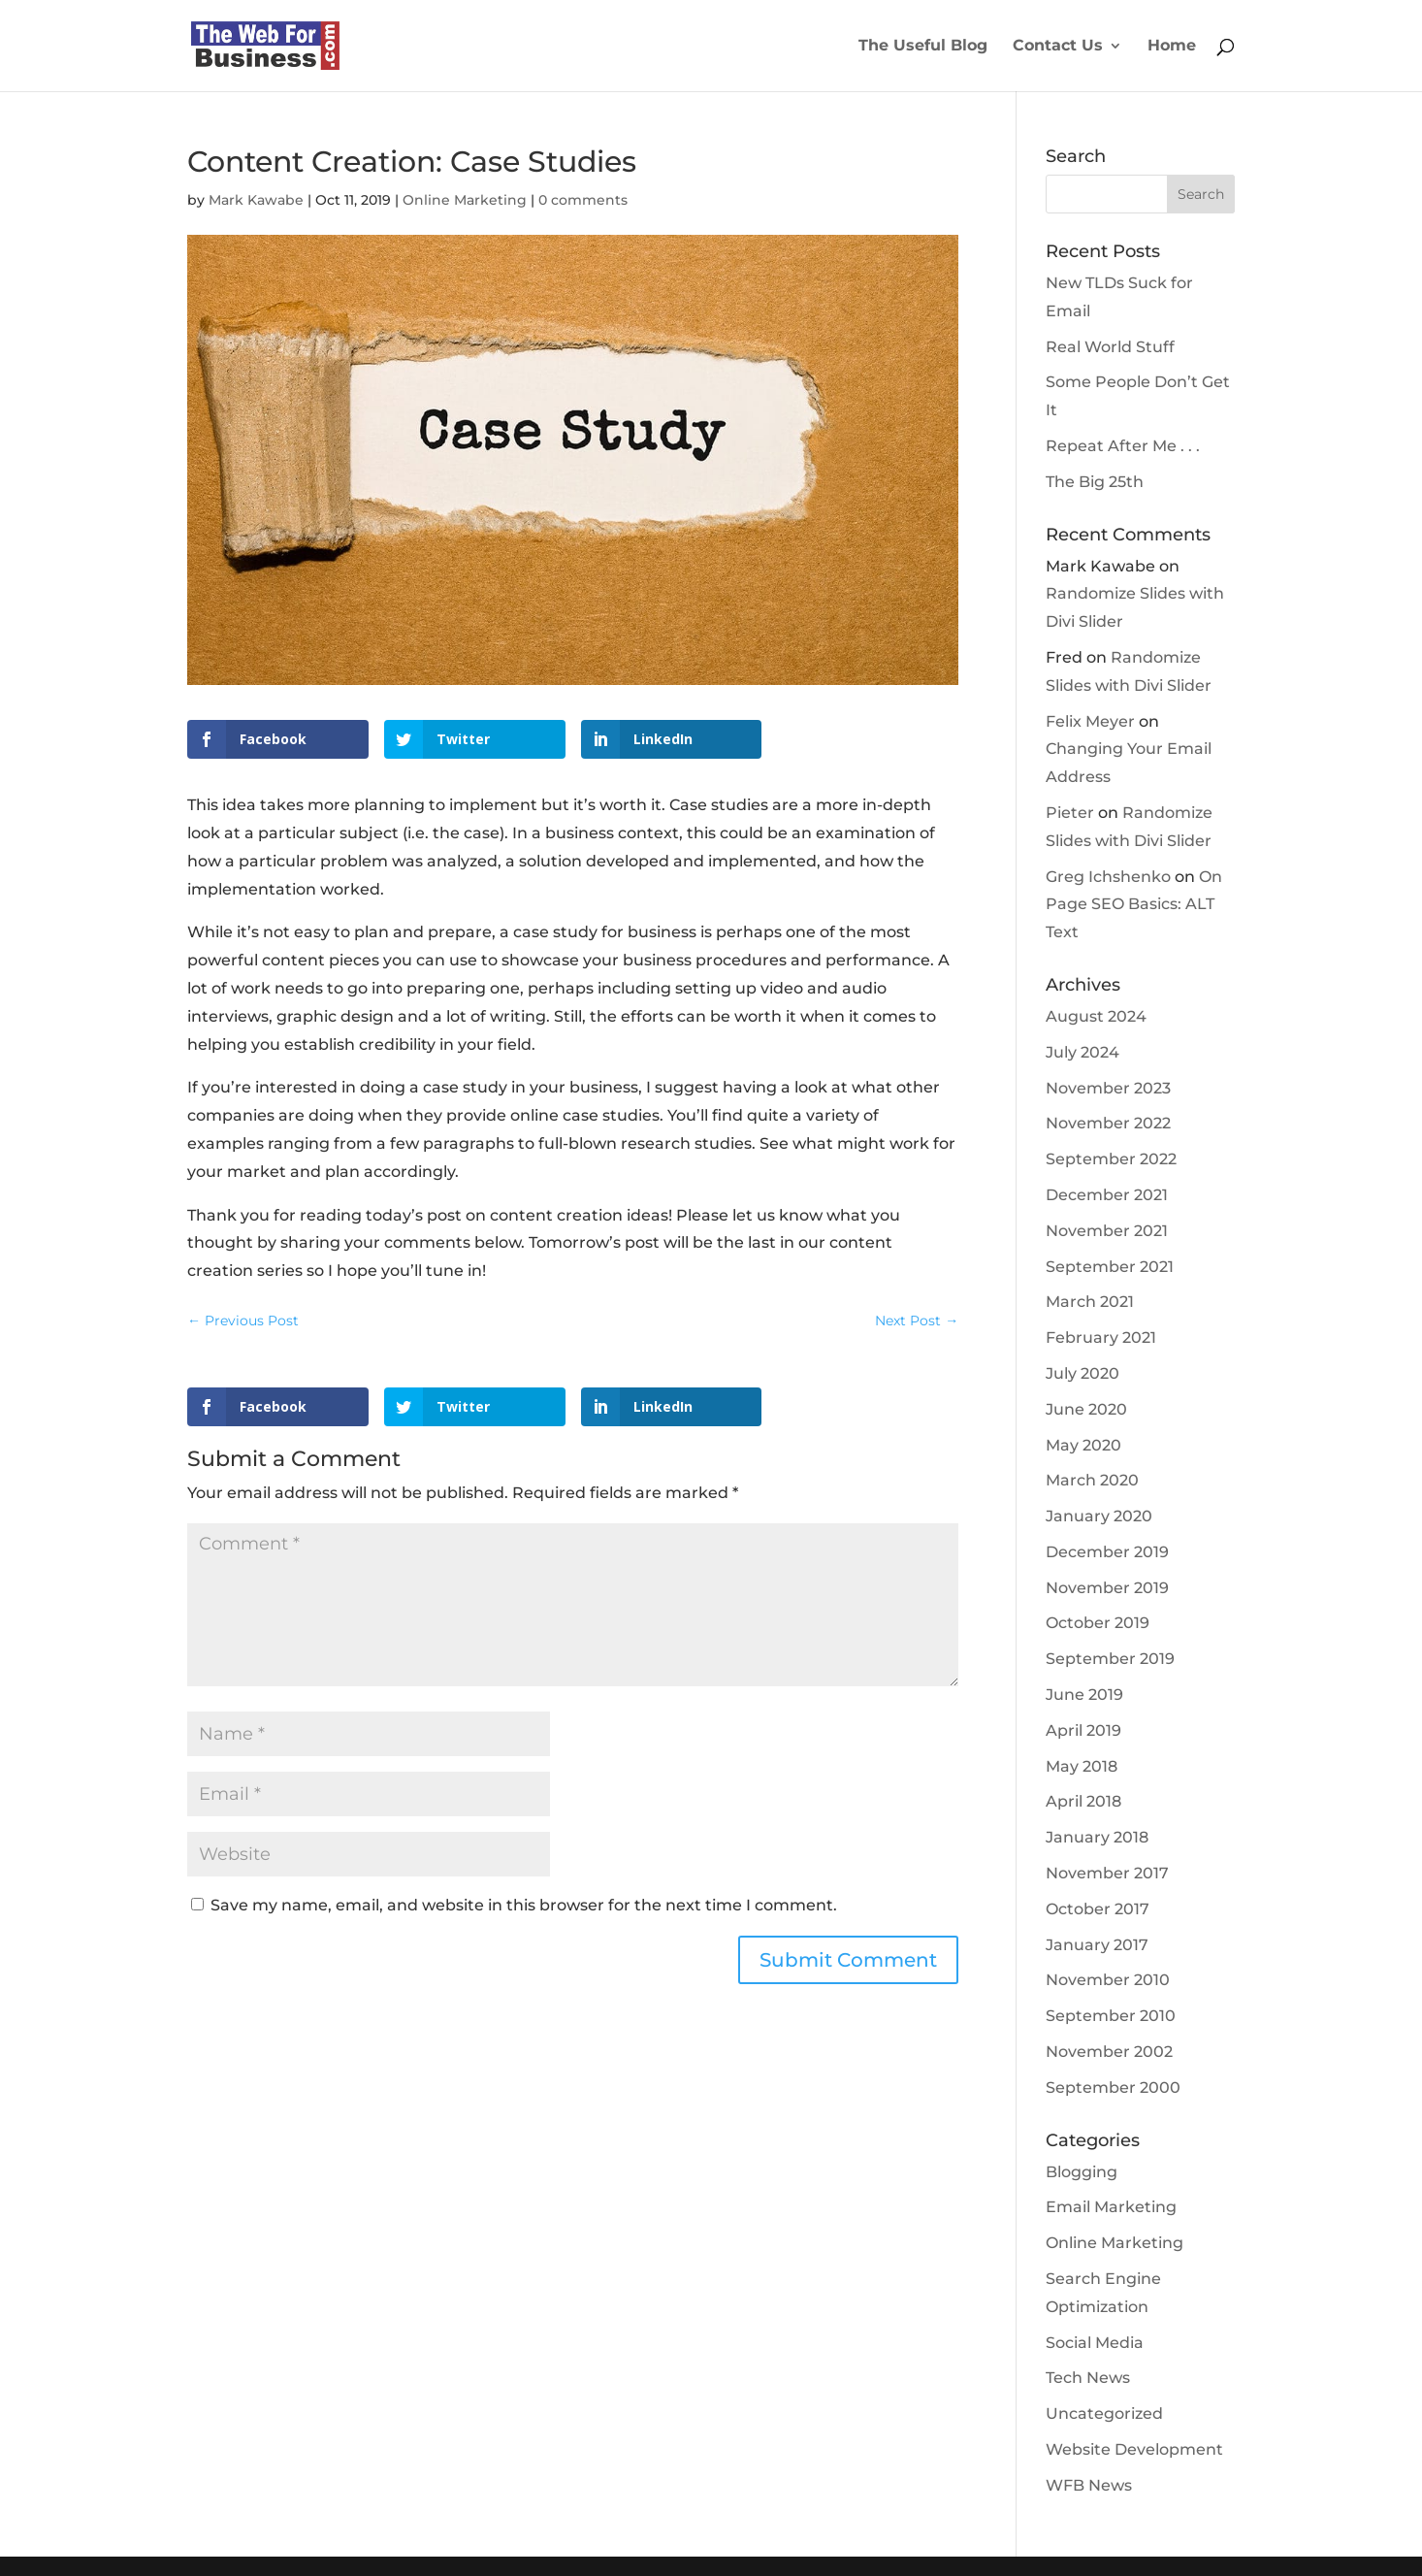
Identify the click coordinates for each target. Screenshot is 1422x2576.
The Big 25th (1095, 482)
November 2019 (1107, 1588)
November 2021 (1107, 1231)
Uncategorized (1104, 2413)
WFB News (1089, 2485)
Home (1171, 46)
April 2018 (1083, 1801)
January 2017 (1097, 1945)
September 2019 (1110, 1658)
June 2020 (1086, 1409)
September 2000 (1113, 2087)
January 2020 (1099, 1516)
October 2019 (1097, 1623)
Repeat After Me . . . (1123, 446)
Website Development (1134, 2449)
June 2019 (1084, 1694)
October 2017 (1097, 1909)
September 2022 (1111, 1159)
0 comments (583, 200)
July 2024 (1082, 1052)
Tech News (1088, 2377)
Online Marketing (465, 200)
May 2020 (1083, 1445)
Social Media (1095, 2342)
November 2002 (1109, 2051)
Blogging (1081, 2172)
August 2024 (1096, 1016)
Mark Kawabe (256, 200)
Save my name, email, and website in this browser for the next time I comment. (523, 1905)
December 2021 (1107, 1195)
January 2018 (1097, 1837)
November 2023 (1108, 1088)
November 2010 (1108, 1980)
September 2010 (1111, 2015)
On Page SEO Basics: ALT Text (1134, 904)
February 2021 (1101, 1337)
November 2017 (1107, 1873)
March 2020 (1092, 1480)
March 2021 (1090, 1301)
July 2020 (1082, 1373)
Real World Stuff (1110, 347)
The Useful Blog (922, 46)
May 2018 (1081, 1766)
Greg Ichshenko (1108, 876)
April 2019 (1083, 1730)
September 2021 (1110, 1266)
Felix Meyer (1090, 721)
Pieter (1070, 812)
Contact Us (1058, 46)
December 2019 (1107, 1552)
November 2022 (1108, 1123)
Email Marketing (1111, 2207)
